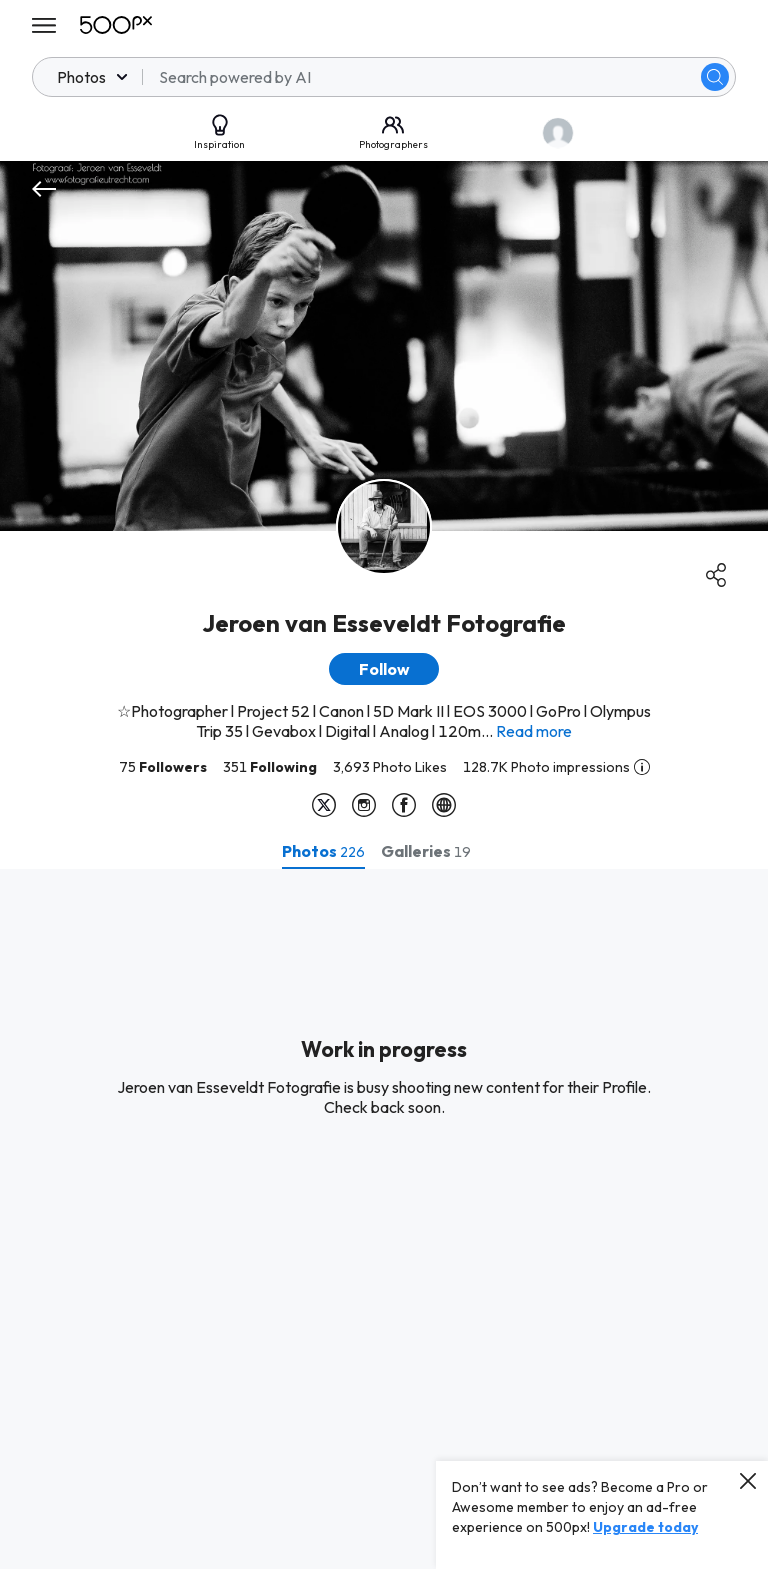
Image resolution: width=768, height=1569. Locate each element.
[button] (384, 669)
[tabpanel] (384, 1219)
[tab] (323, 851)
